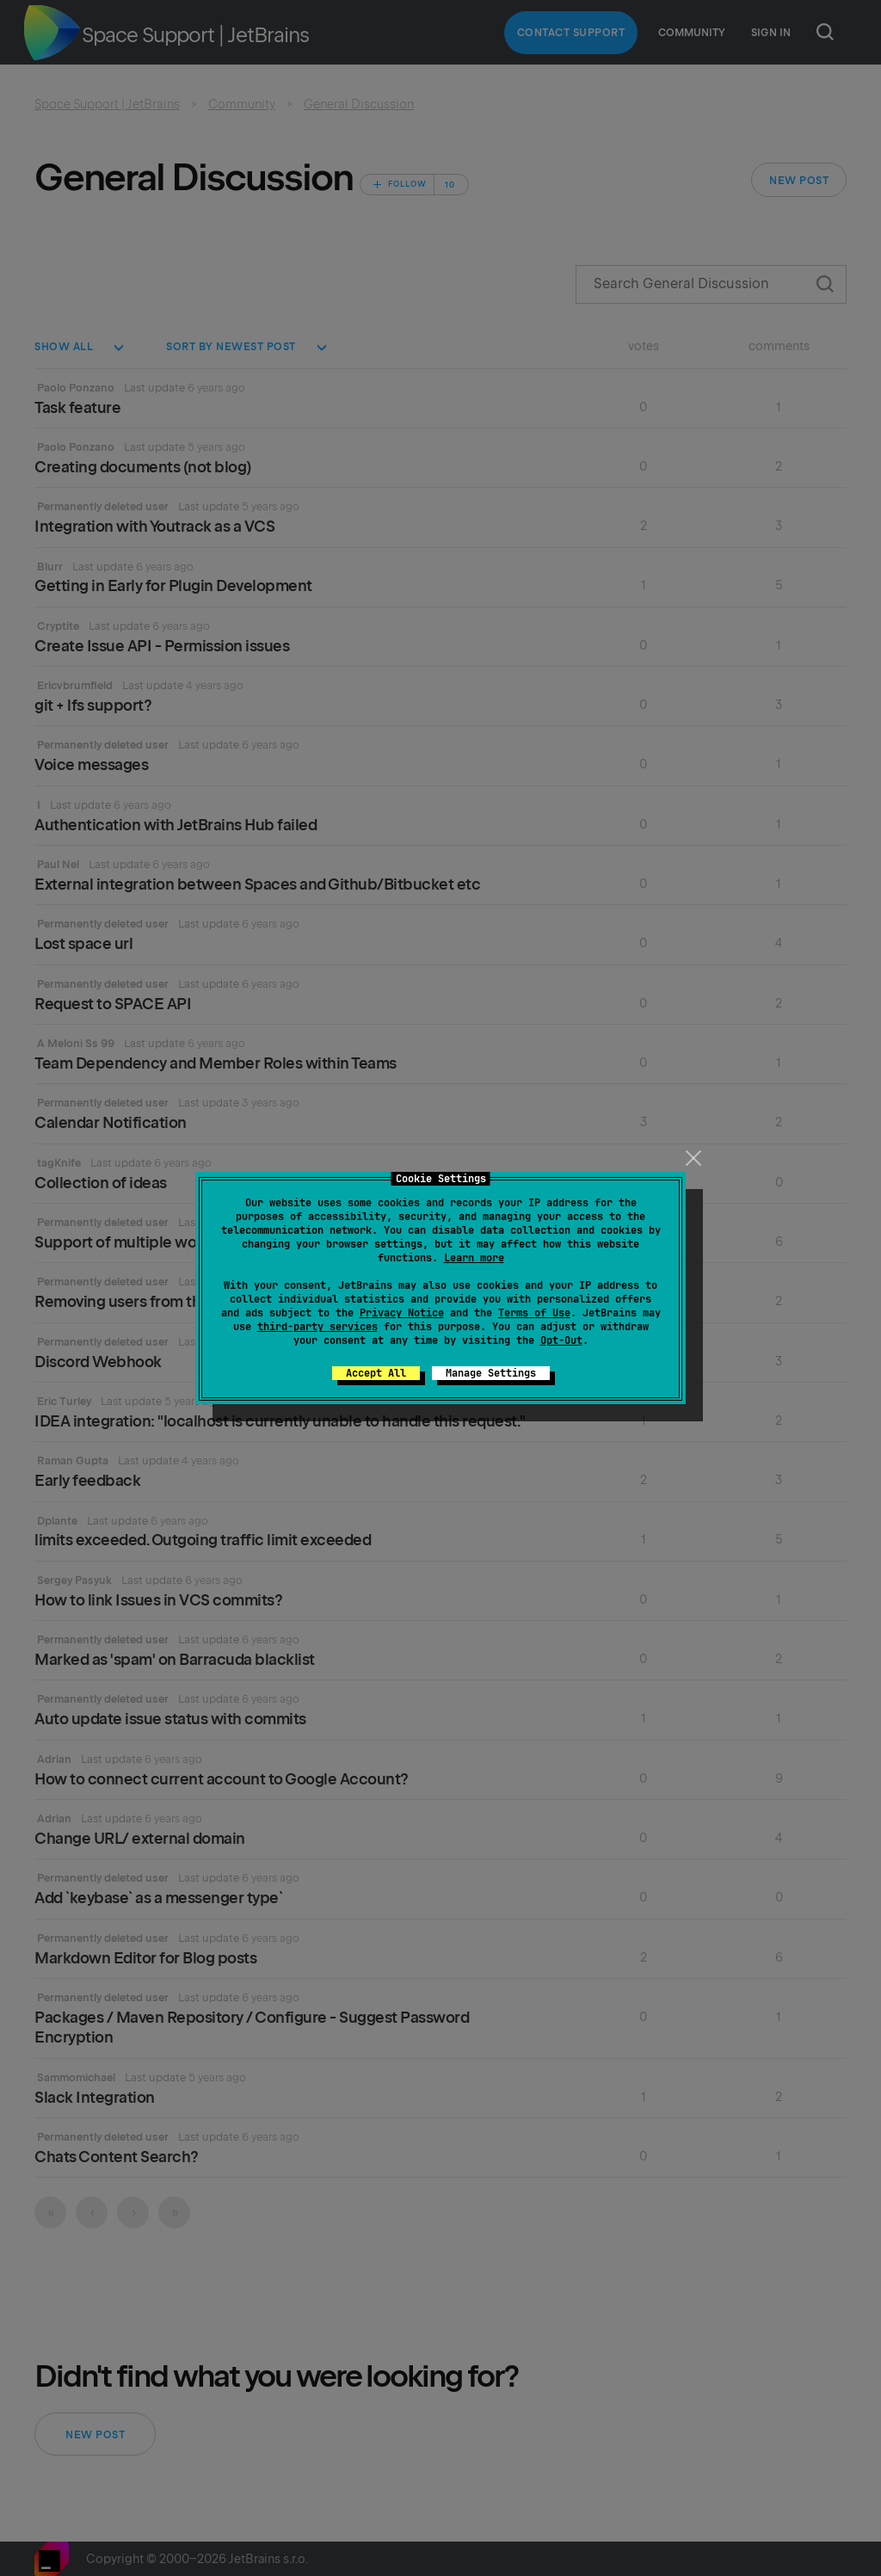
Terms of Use (534, 1313)
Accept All (376, 1373)
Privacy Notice (402, 1313)
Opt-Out (561, 1340)
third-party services (317, 1327)
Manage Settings (491, 1373)
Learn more (474, 1258)
